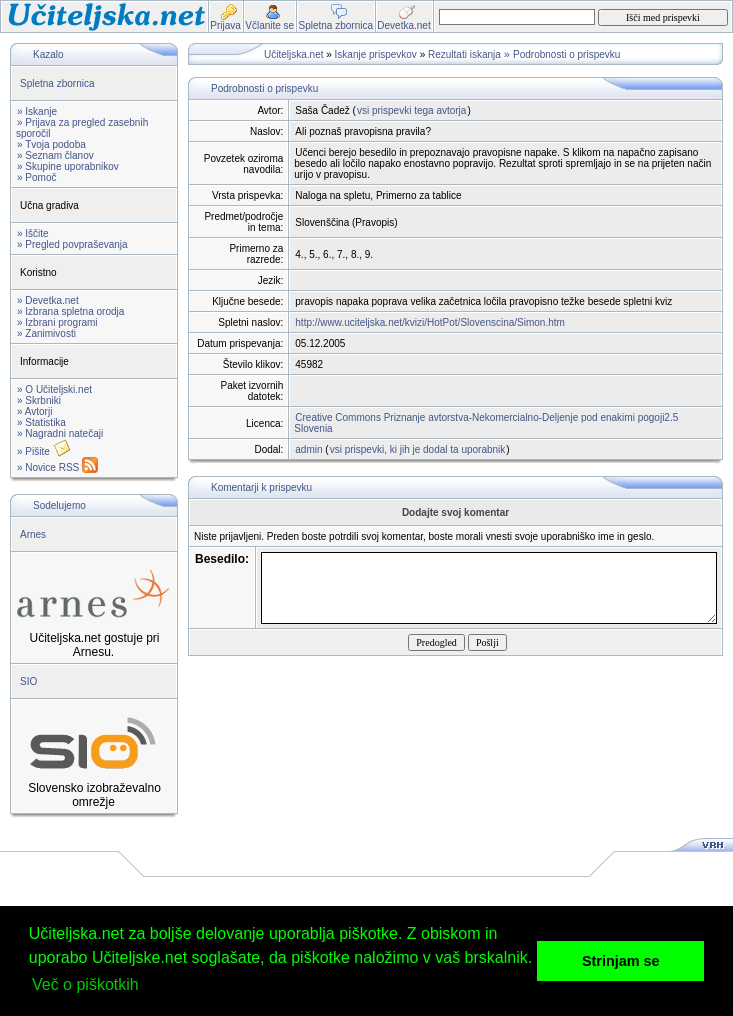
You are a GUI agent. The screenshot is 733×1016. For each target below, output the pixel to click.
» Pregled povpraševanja (72, 244)
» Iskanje (37, 111)
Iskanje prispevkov (376, 54)
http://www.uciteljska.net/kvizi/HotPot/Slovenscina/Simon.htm (430, 322)
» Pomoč (36, 177)
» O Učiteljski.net (54, 389)
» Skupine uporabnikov (68, 166)
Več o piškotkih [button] (85, 984)
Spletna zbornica (57, 83)
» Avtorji (34, 411)
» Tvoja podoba (51, 144)
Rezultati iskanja (464, 54)
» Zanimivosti (46, 333)
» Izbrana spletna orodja (70, 311)
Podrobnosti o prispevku (566, 54)
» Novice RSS (57, 467)
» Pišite (44, 451)
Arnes (33, 534)
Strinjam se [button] (621, 961)
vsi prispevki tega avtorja (412, 110)
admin (308, 449)
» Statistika (41, 422)
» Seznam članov (55, 155)
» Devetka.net (48, 300)
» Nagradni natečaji (60, 433)
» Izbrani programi (57, 322)
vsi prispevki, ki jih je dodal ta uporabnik (418, 449)
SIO (28, 681)
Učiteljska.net (293, 54)
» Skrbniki (39, 400)
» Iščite (33, 233)
